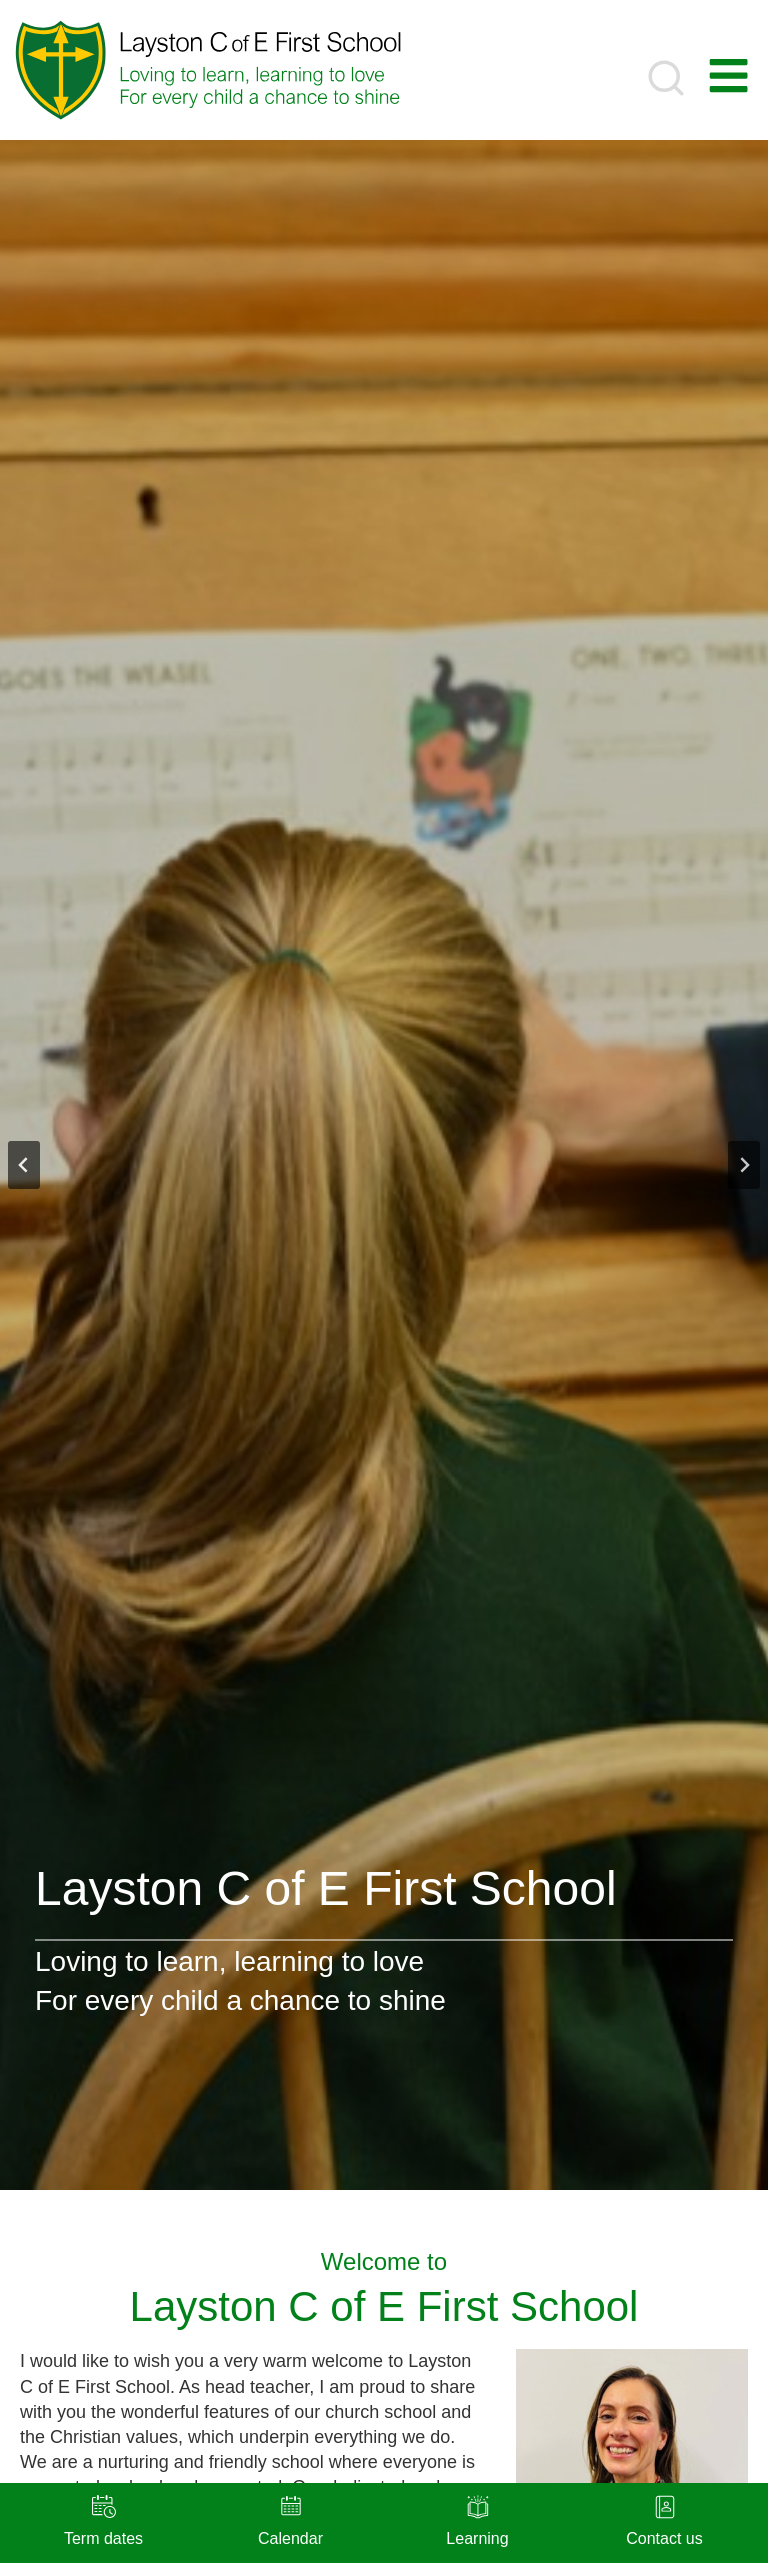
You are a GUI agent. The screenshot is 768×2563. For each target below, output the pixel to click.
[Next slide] (744, 1165)
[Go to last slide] (24, 1165)
